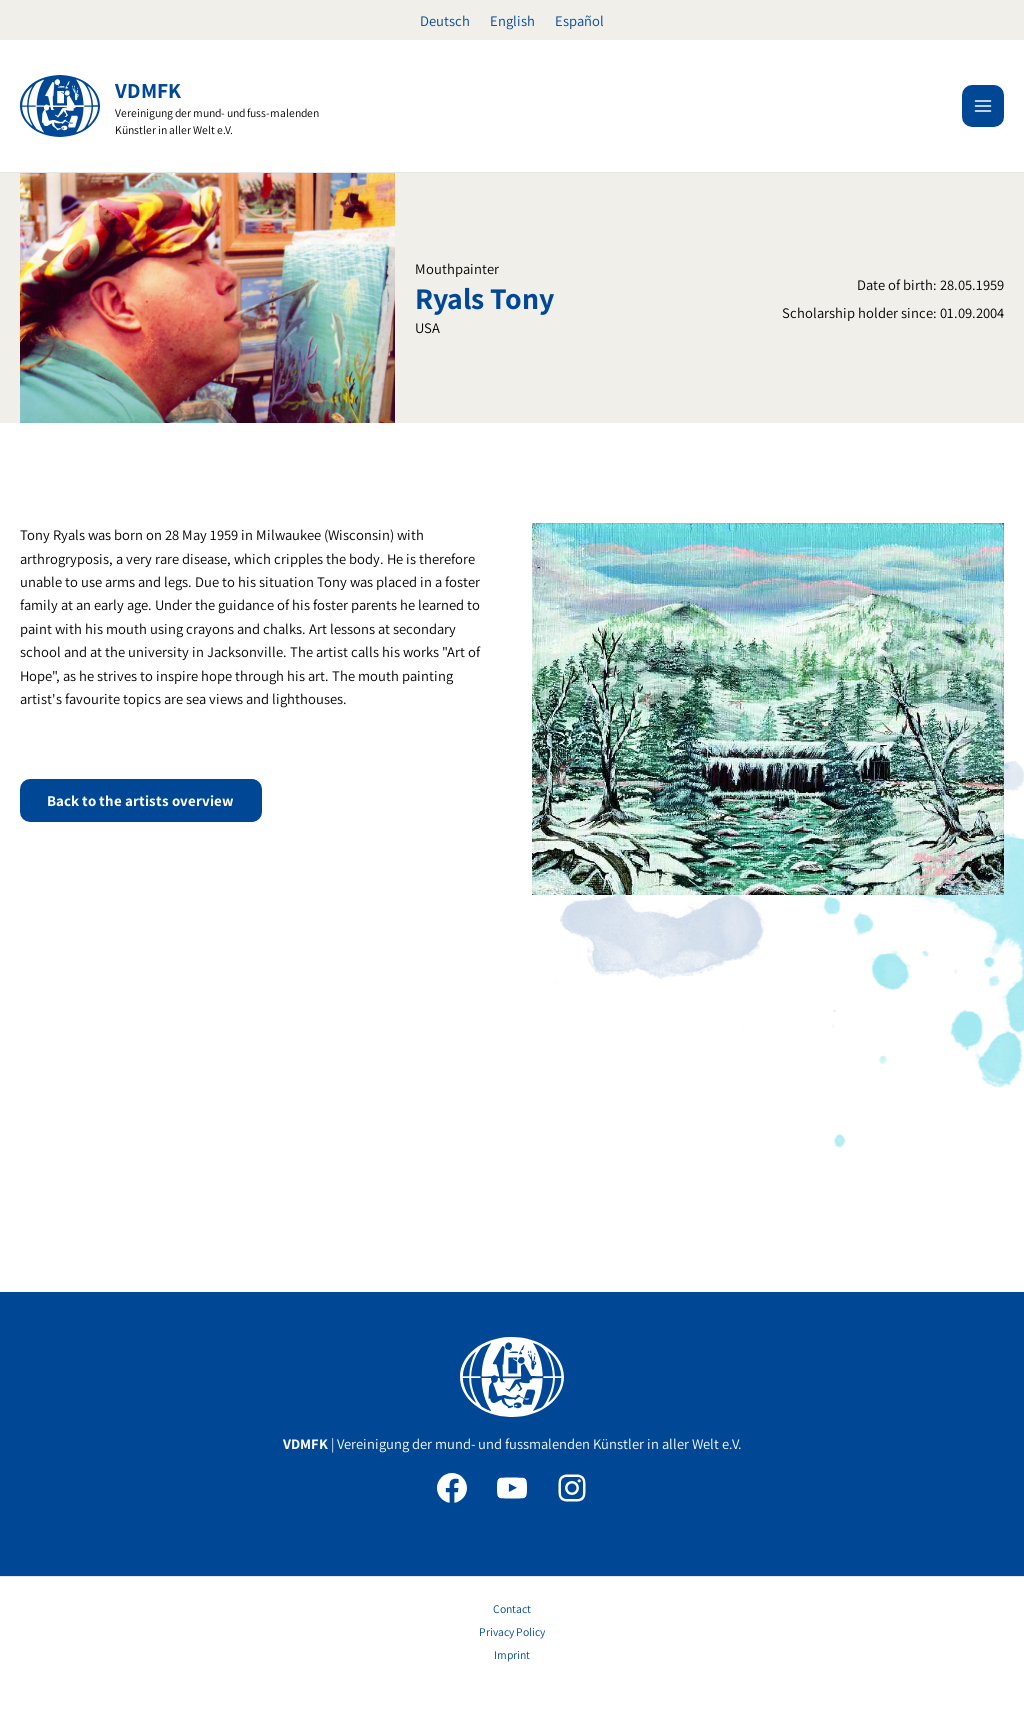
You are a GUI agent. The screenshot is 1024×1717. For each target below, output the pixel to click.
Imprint (512, 1654)
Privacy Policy (512, 1631)
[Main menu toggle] (983, 106)
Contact (512, 1608)
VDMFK (148, 90)
